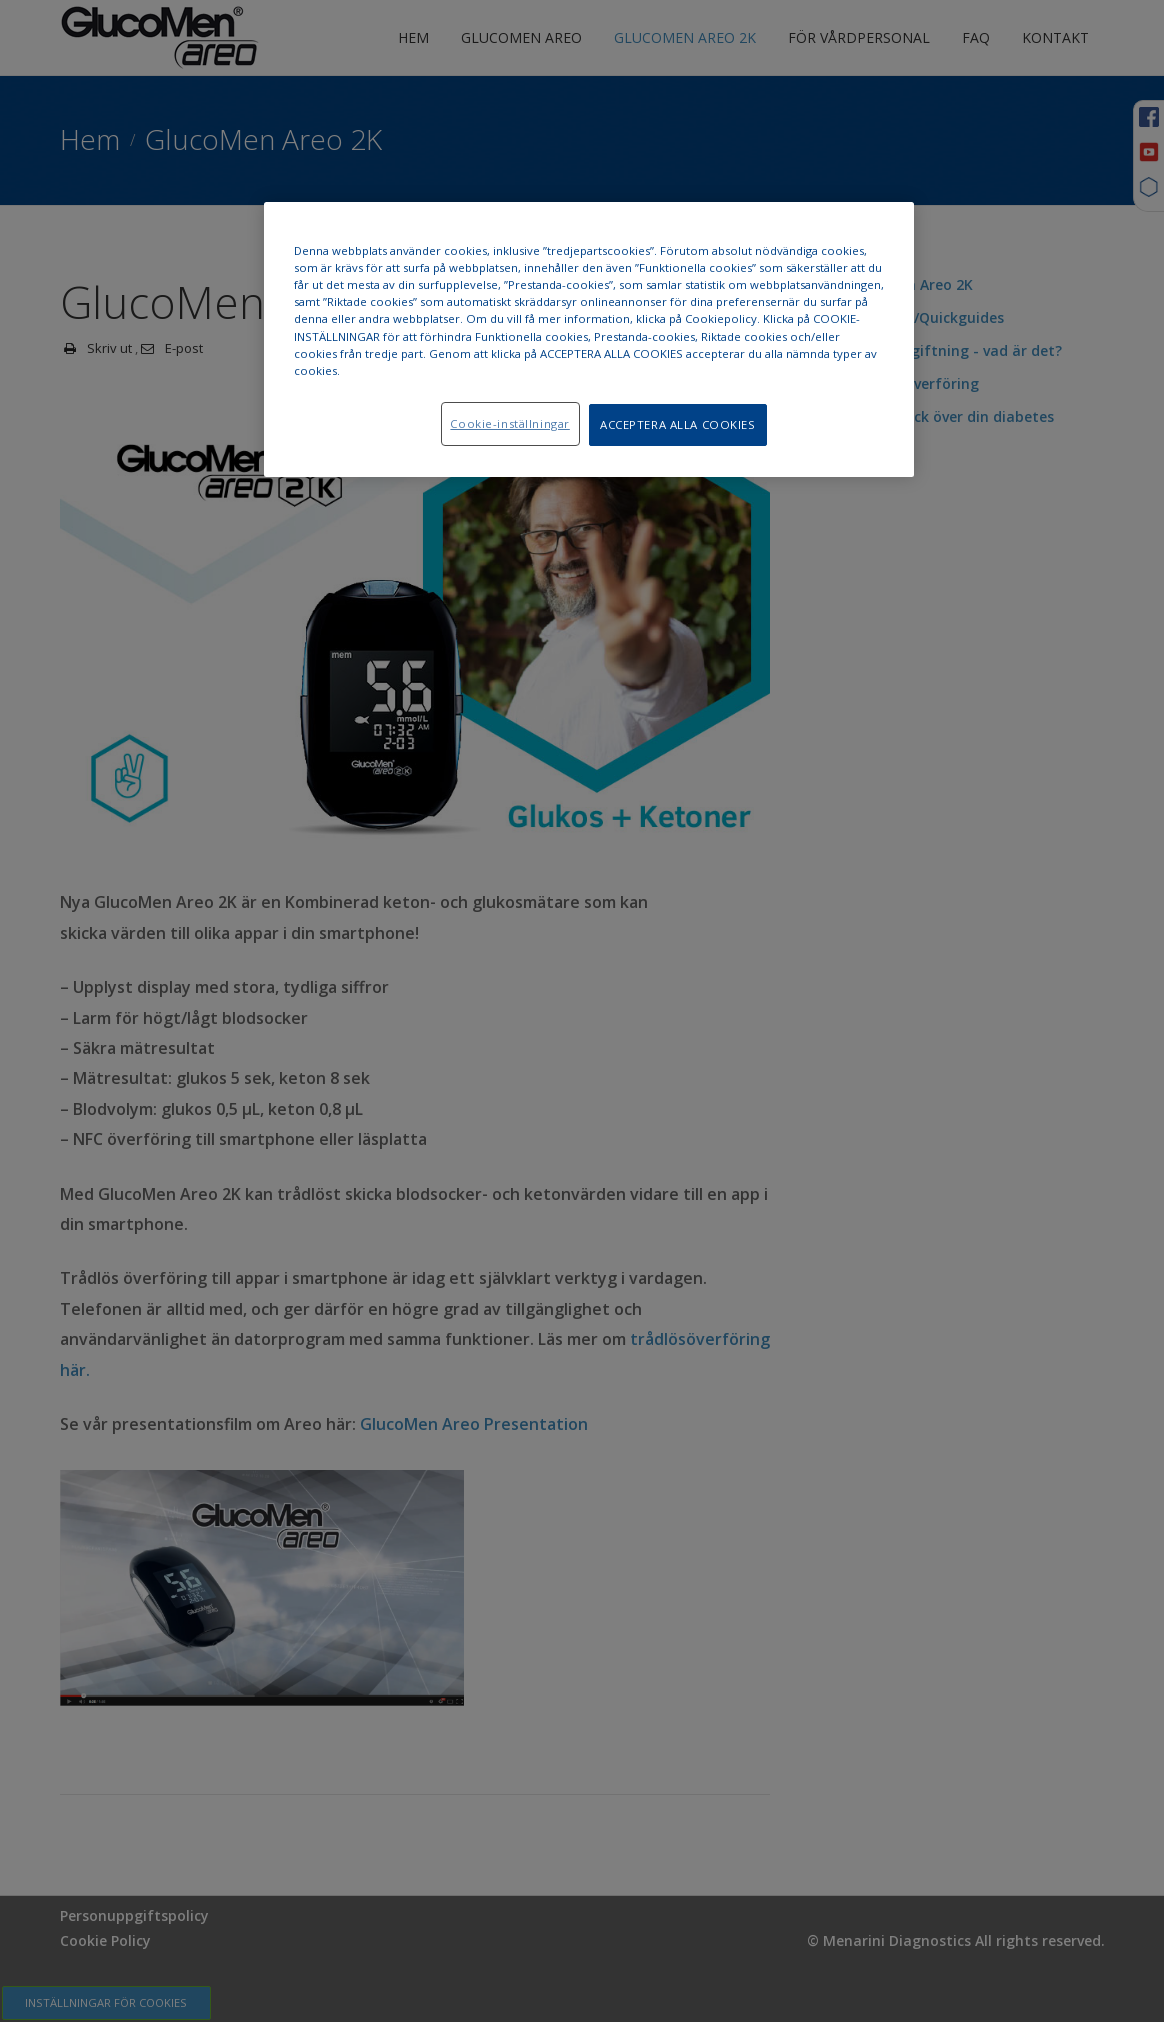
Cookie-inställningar (509, 423)
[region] (589, 339)
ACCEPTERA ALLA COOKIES (678, 424)
